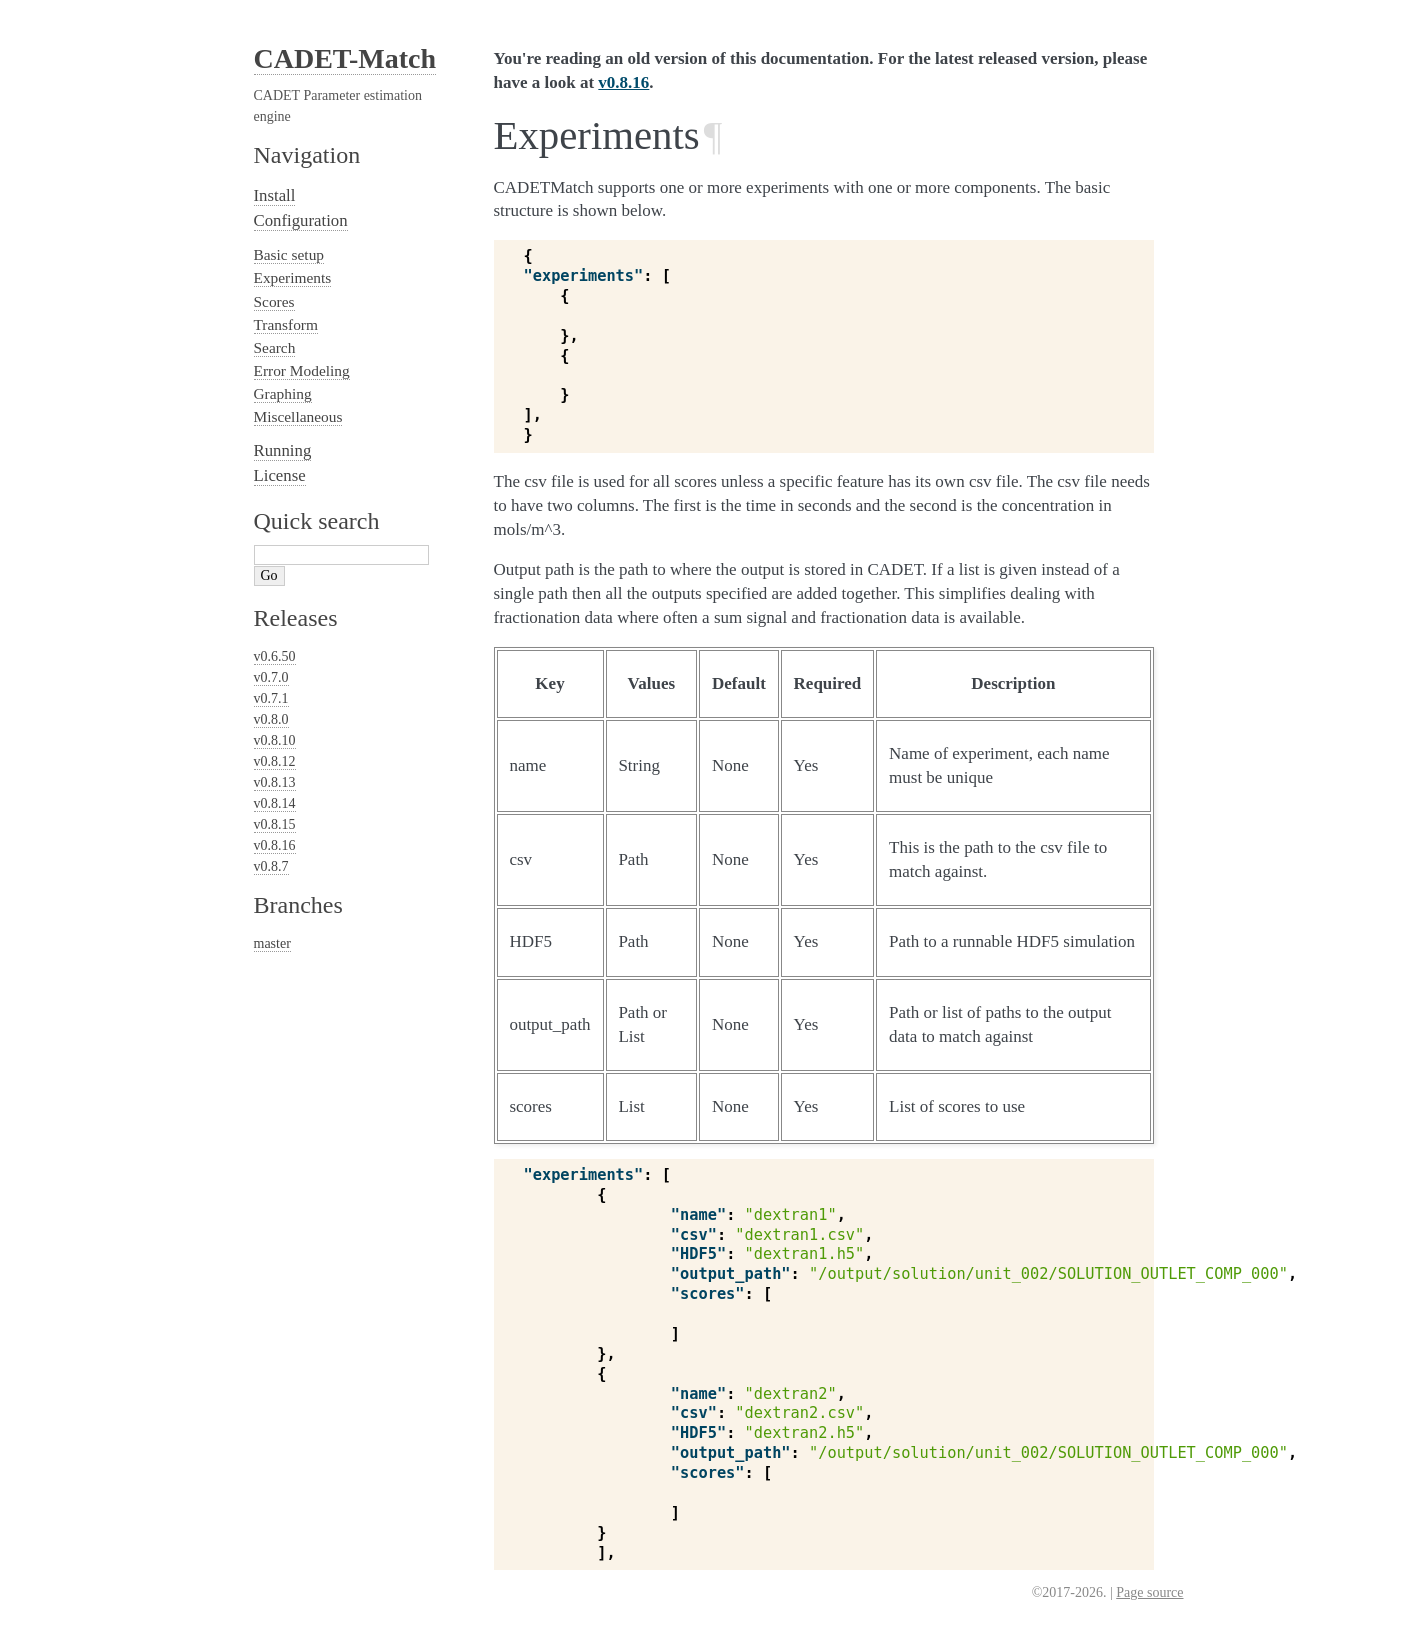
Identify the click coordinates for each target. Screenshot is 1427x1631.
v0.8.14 (275, 803)
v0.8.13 (275, 782)
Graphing (283, 393)
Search (275, 347)
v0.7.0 (271, 677)
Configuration (301, 220)
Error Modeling (302, 370)
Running (283, 450)
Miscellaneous (298, 416)
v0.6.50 (275, 656)
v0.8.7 (271, 866)
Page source (1149, 1592)
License (280, 475)
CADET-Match (345, 58)
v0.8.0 (271, 719)
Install (275, 195)
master (272, 943)
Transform (286, 324)
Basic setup (289, 254)
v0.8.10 (275, 740)
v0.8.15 (275, 824)
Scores (274, 301)
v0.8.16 (275, 845)
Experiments (293, 277)
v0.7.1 (271, 698)
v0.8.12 (275, 761)
